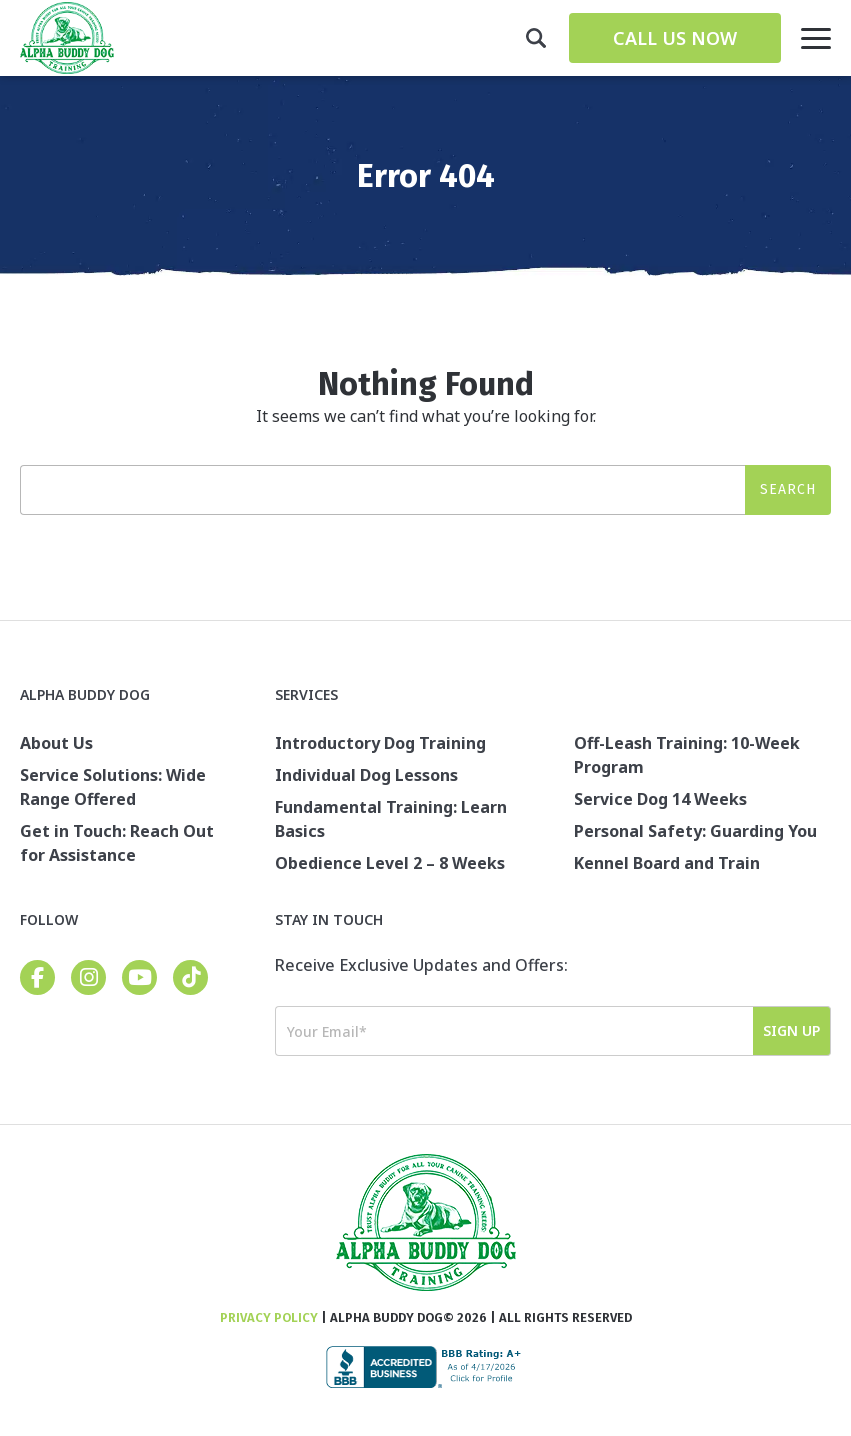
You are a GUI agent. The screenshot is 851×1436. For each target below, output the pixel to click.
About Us (56, 743)
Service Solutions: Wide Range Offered (113, 787)
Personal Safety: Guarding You (695, 831)
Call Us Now (675, 38)
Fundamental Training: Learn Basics (391, 819)
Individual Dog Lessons (366, 775)
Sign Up (791, 1030)
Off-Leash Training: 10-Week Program (687, 755)
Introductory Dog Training (380, 743)
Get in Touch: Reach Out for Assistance (117, 843)
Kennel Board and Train (667, 863)
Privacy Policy (269, 1317)
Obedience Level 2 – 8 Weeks (390, 863)
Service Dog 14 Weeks (660, 799)
